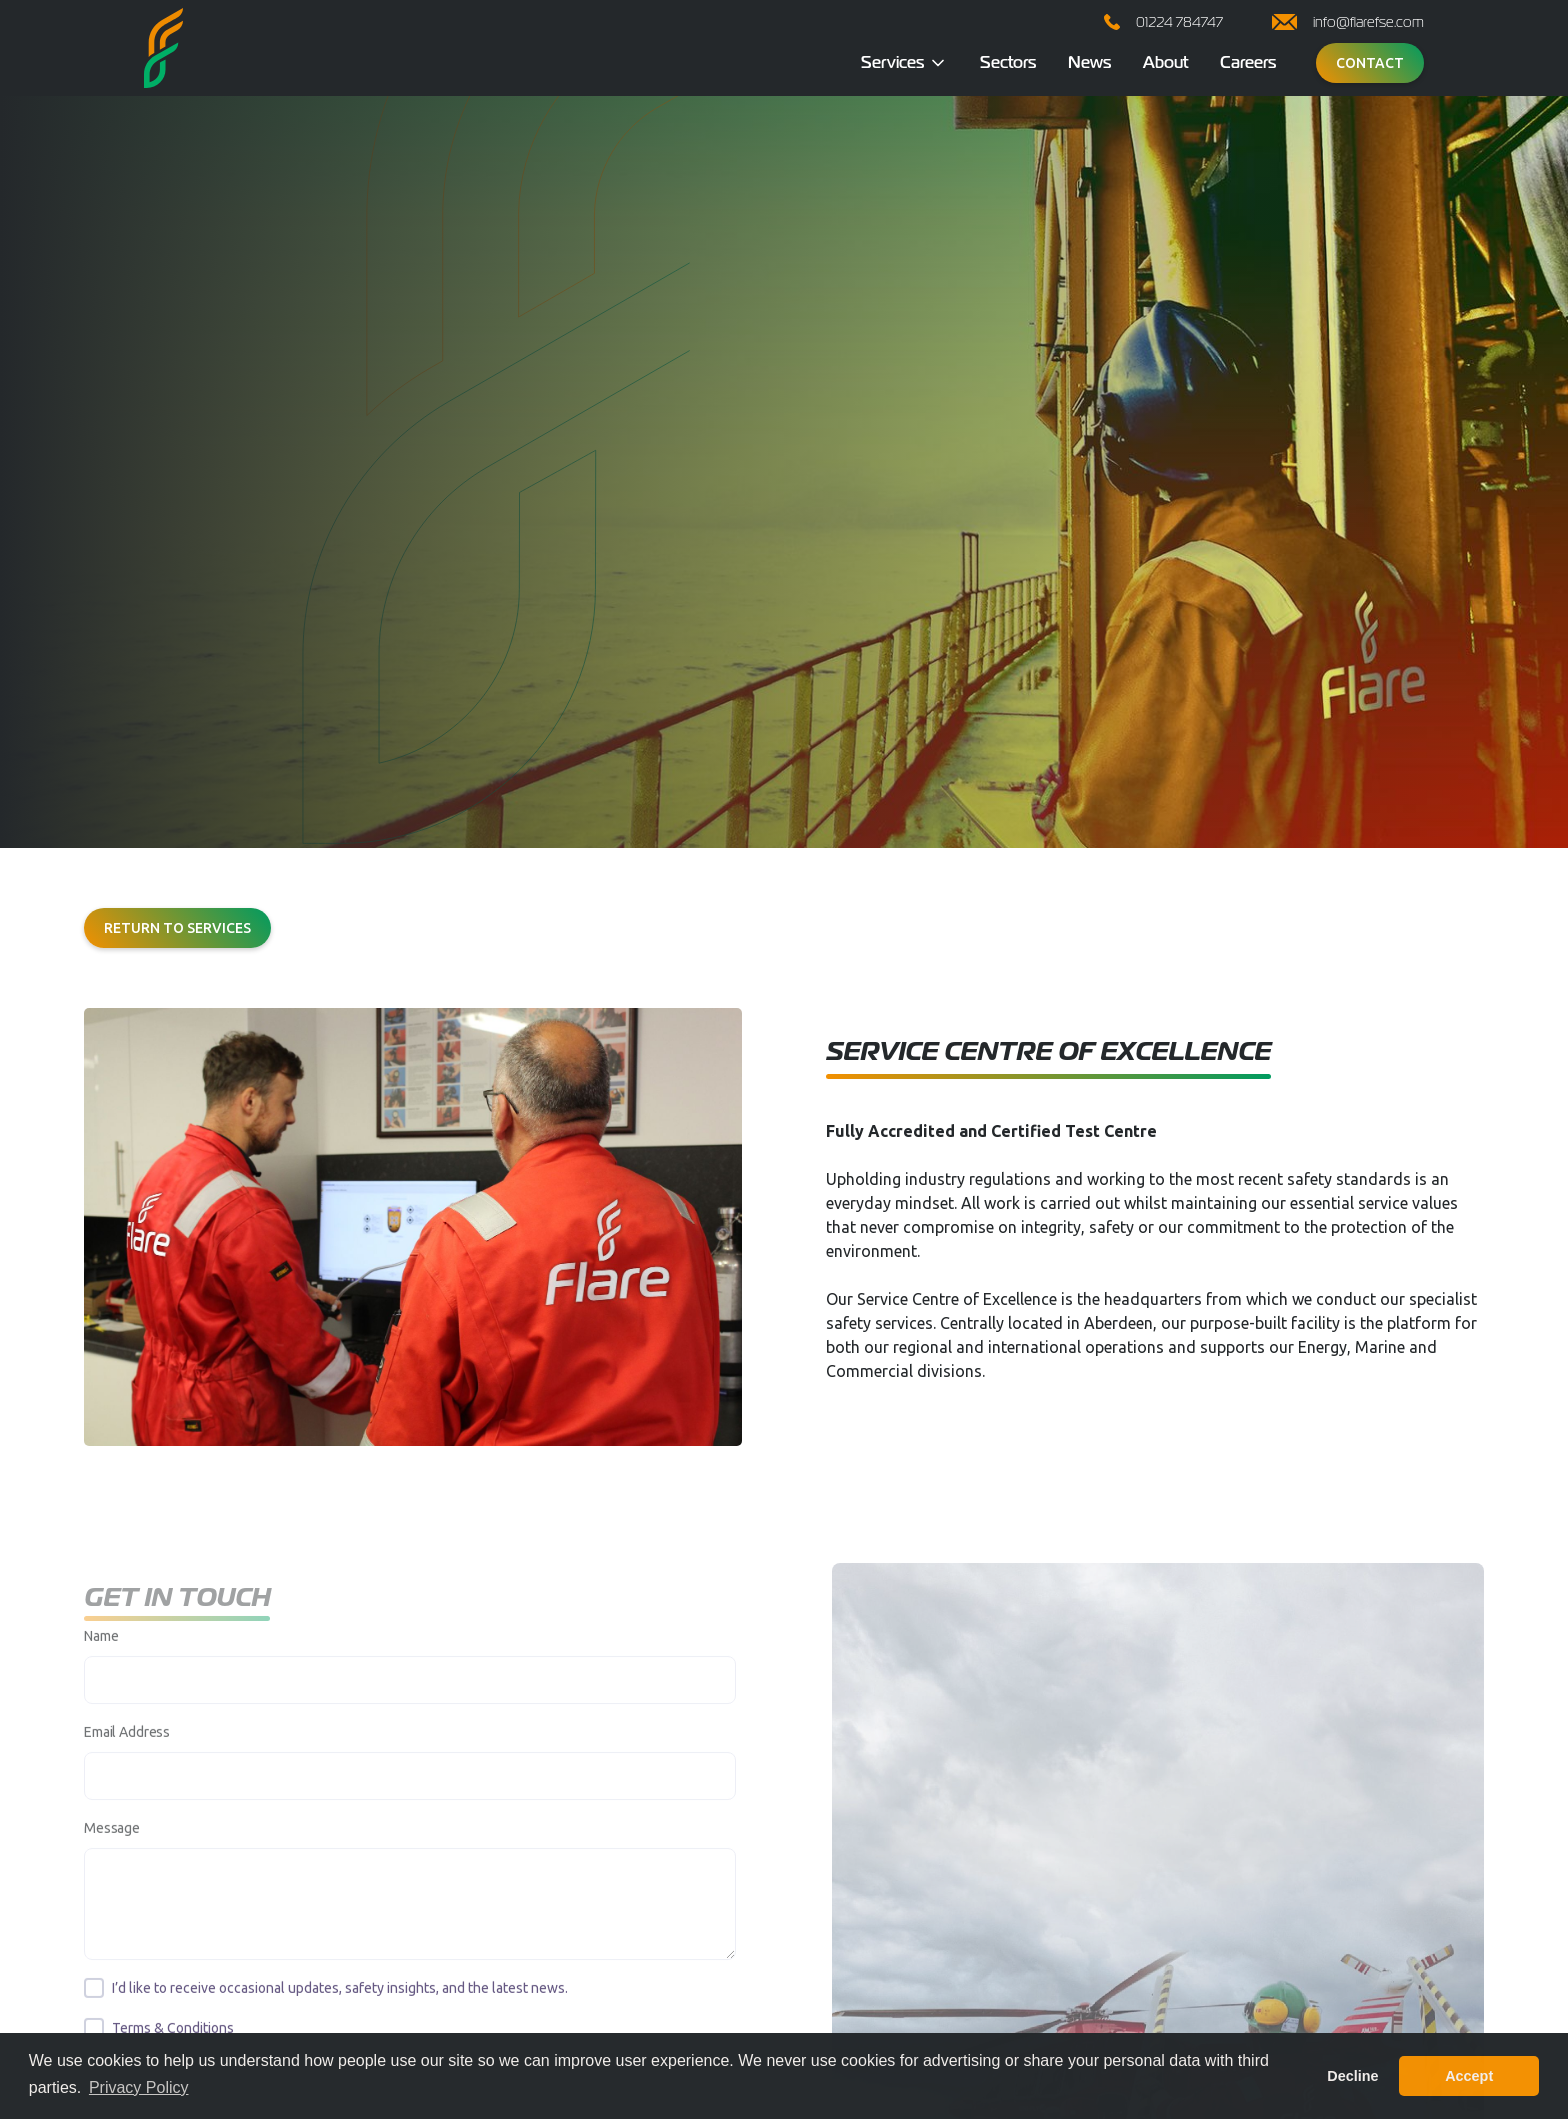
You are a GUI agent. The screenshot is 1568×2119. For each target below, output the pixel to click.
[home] (163, 48)
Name (101, 1654)
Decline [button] (1352, 2076)
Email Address (127, 1750)
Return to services (177, 928)
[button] (904, 63)
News (1089, 63)
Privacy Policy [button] (139, 2087)
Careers (1248, 63)
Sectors (1008, 63)
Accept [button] (1469, 2076)
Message (112, 1846)
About (1165, 63)
